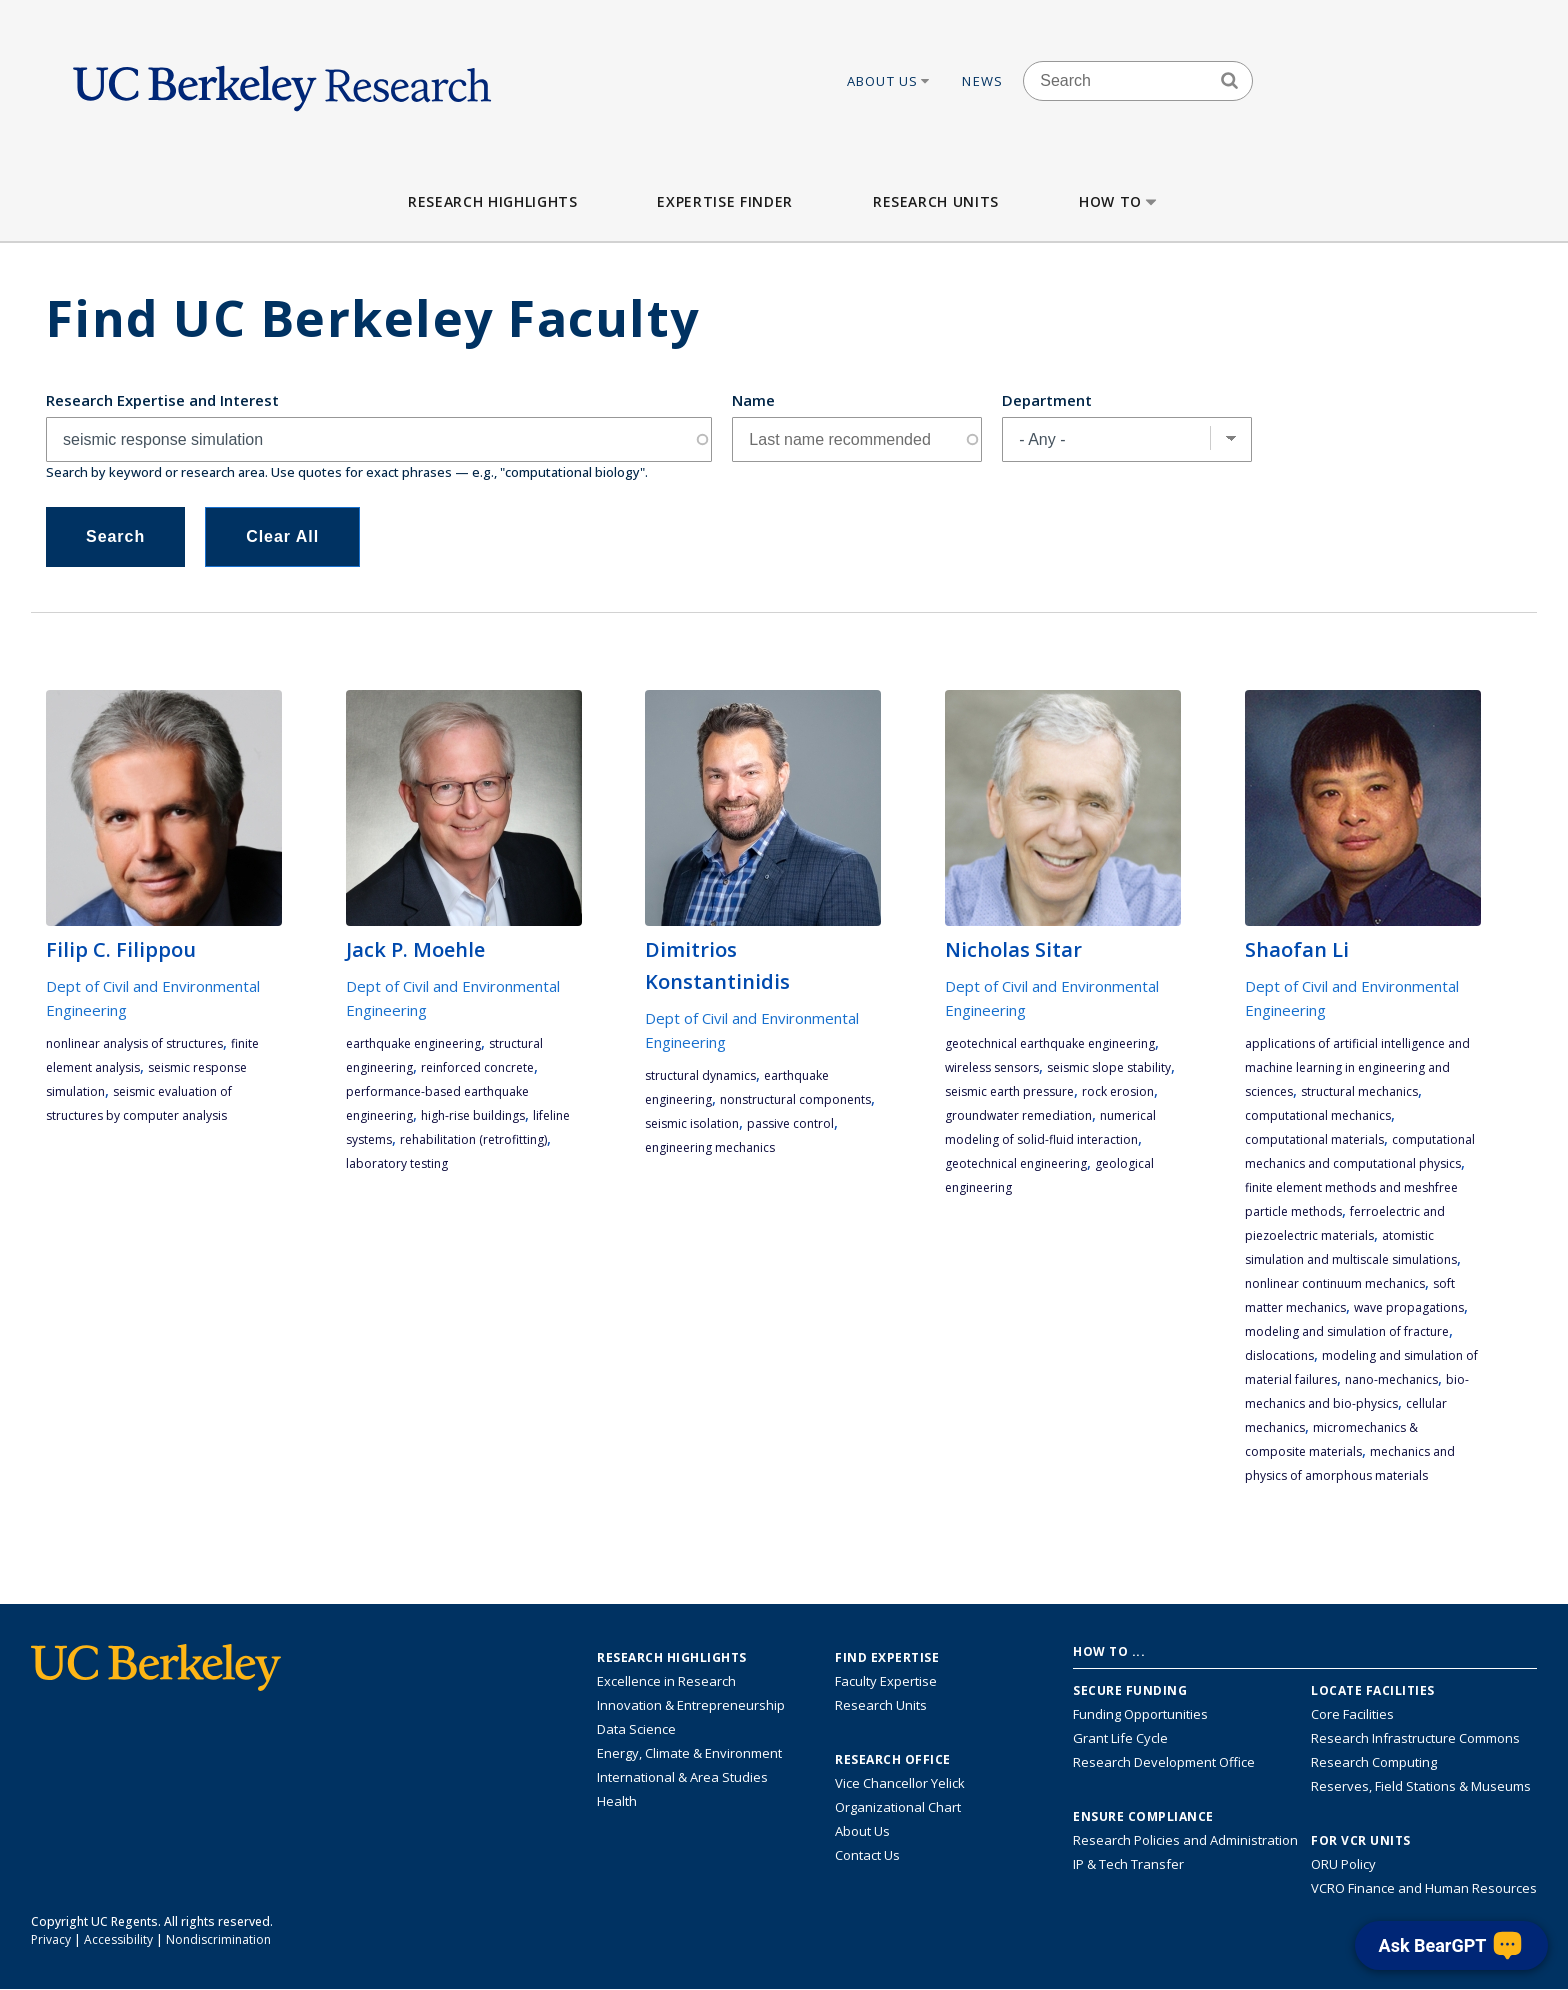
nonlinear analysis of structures (134, 1043)
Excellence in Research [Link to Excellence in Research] (666, 1681)
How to (1119, 201)
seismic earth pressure (1009, 1091)
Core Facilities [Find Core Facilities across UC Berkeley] (1352, 1714)
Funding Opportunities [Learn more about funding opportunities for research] (1140, 1714)
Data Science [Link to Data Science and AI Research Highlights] (636, 1729)
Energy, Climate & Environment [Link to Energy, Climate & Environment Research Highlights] (689, 1753)
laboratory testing (397, 1163)
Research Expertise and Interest (162, 400)
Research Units (936, 201)
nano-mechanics (1391, 1379)
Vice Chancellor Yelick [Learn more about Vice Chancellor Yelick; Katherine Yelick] (900, 1783)
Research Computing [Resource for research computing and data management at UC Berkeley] (1374, 1762)
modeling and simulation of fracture (1347, 1331)
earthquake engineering (413, 1043)
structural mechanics (1359, 1091)
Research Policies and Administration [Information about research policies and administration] (1185, 1840)
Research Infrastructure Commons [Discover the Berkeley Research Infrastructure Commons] (1415, 1738)
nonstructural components (795, 1099)
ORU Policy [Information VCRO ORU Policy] (1343, 1864)
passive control (790, 1123)
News (982, 81)
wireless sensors (992, 1067)
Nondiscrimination (218, 1939)
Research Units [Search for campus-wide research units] (881, 1705)
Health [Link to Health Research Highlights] (617, 1801)
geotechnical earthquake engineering (1050, 1043)
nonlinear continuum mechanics (1335, 1283)
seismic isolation (692, 1123)
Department (1047, 400)
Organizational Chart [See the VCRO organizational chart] (898, 1807)
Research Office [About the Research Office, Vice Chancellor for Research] (893, 1760)
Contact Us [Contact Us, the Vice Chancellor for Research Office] (867, 1855)
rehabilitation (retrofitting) (473, 1139)
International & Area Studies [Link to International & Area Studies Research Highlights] (682, 1777)
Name (753, 400)
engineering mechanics (710, 1147)
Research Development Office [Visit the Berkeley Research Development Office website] (1164, 1762)
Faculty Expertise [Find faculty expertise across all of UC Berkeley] (886, 1681)
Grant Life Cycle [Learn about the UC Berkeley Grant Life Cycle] (1120, 1738)
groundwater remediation (1018, 1115)
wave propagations (1409, 1307)
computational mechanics (1318, 1115)
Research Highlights (492, 201)
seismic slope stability (1109, 1067)
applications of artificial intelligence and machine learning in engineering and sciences (1357, 1067)
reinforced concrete (477, 1067)
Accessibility (118, 1939)
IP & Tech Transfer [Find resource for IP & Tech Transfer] (1128, 1864)
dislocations (1279, 1355)
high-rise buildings (473, 1115)
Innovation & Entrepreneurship (691, 1705)
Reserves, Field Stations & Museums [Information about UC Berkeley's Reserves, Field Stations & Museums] (1421, 1786)
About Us (890, 81)
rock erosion (1118, 1091)
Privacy (51, 1939)
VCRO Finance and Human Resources (1424, 1888)
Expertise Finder (724, 201)
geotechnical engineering (1016, 1163)
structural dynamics (700, 1075)
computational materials (1314, 1139)
